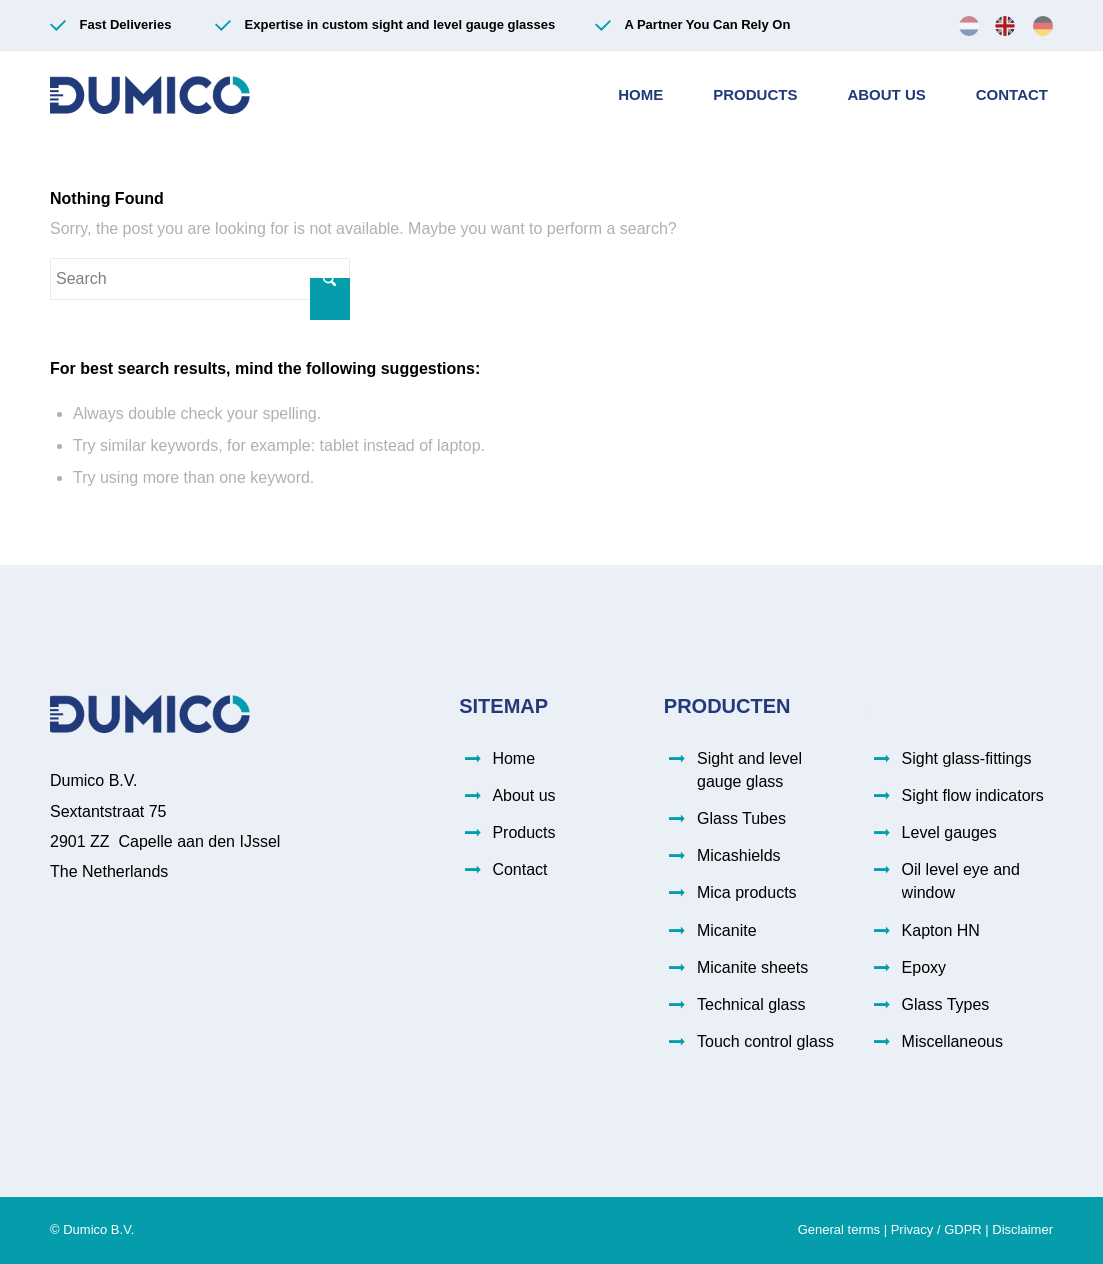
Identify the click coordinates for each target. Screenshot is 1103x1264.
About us (523, 795)
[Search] (200, 279)
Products (523, 832)
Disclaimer (1022, 1229)
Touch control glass (765, 1041)
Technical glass (751, 1004)
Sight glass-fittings (967, 758)
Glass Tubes (741, 818)
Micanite (727, 930)
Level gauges (949, 832)
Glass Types (946, 1004)
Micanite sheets (752, 967)
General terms (839, 1229)
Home (513, 758)
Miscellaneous (952, 1041)
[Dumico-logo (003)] (150, 95)
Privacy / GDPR (936, 1229)
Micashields (739, 855)
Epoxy (924, 967)
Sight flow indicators (973, 795)
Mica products (747, 892)
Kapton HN (941, 930)
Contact (519, 869)
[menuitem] (969, 25)
